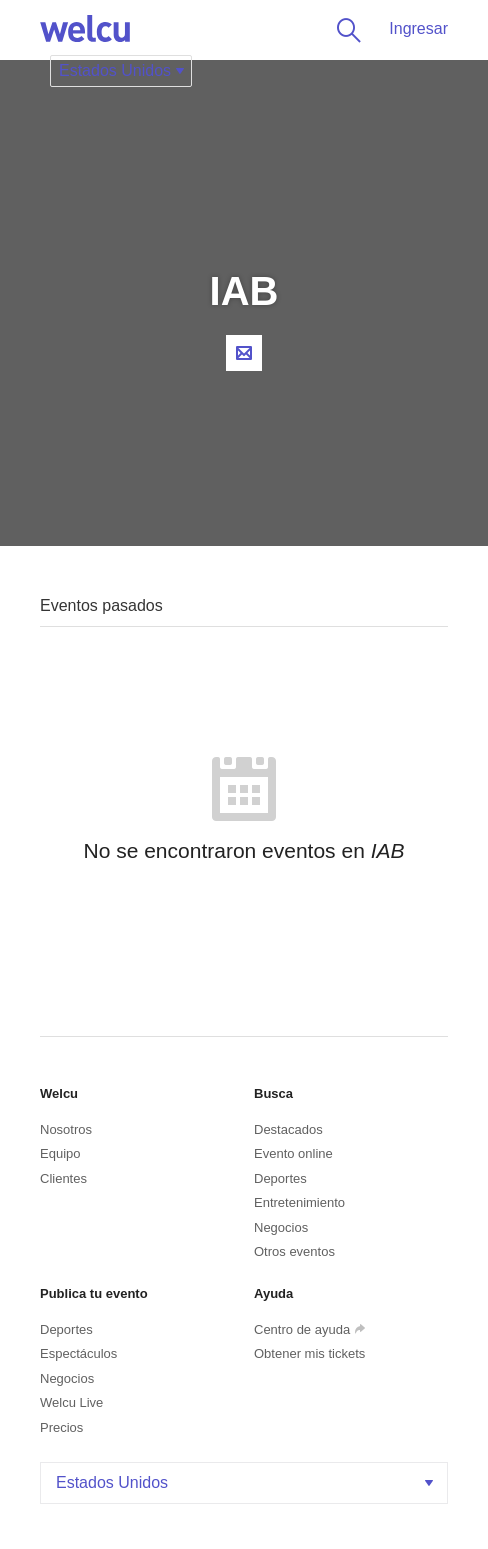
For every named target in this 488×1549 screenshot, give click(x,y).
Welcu (85, 30)
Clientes (63, 1178)
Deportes (280, 1178)
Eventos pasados (101, 605)
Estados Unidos (246, 1482)
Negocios (281, 1227)
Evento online (293, 1153)
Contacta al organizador (244, 353)
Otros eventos (294, 1251)
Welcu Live (71, 1402)
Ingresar (418, 28)
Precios (61, 1427)
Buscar (345, 30)
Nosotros (66, 1129)
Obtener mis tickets (309, 1353)
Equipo (60, 1153)
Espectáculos (78, 1353)
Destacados (288, 1129)
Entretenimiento (299, 1202)
